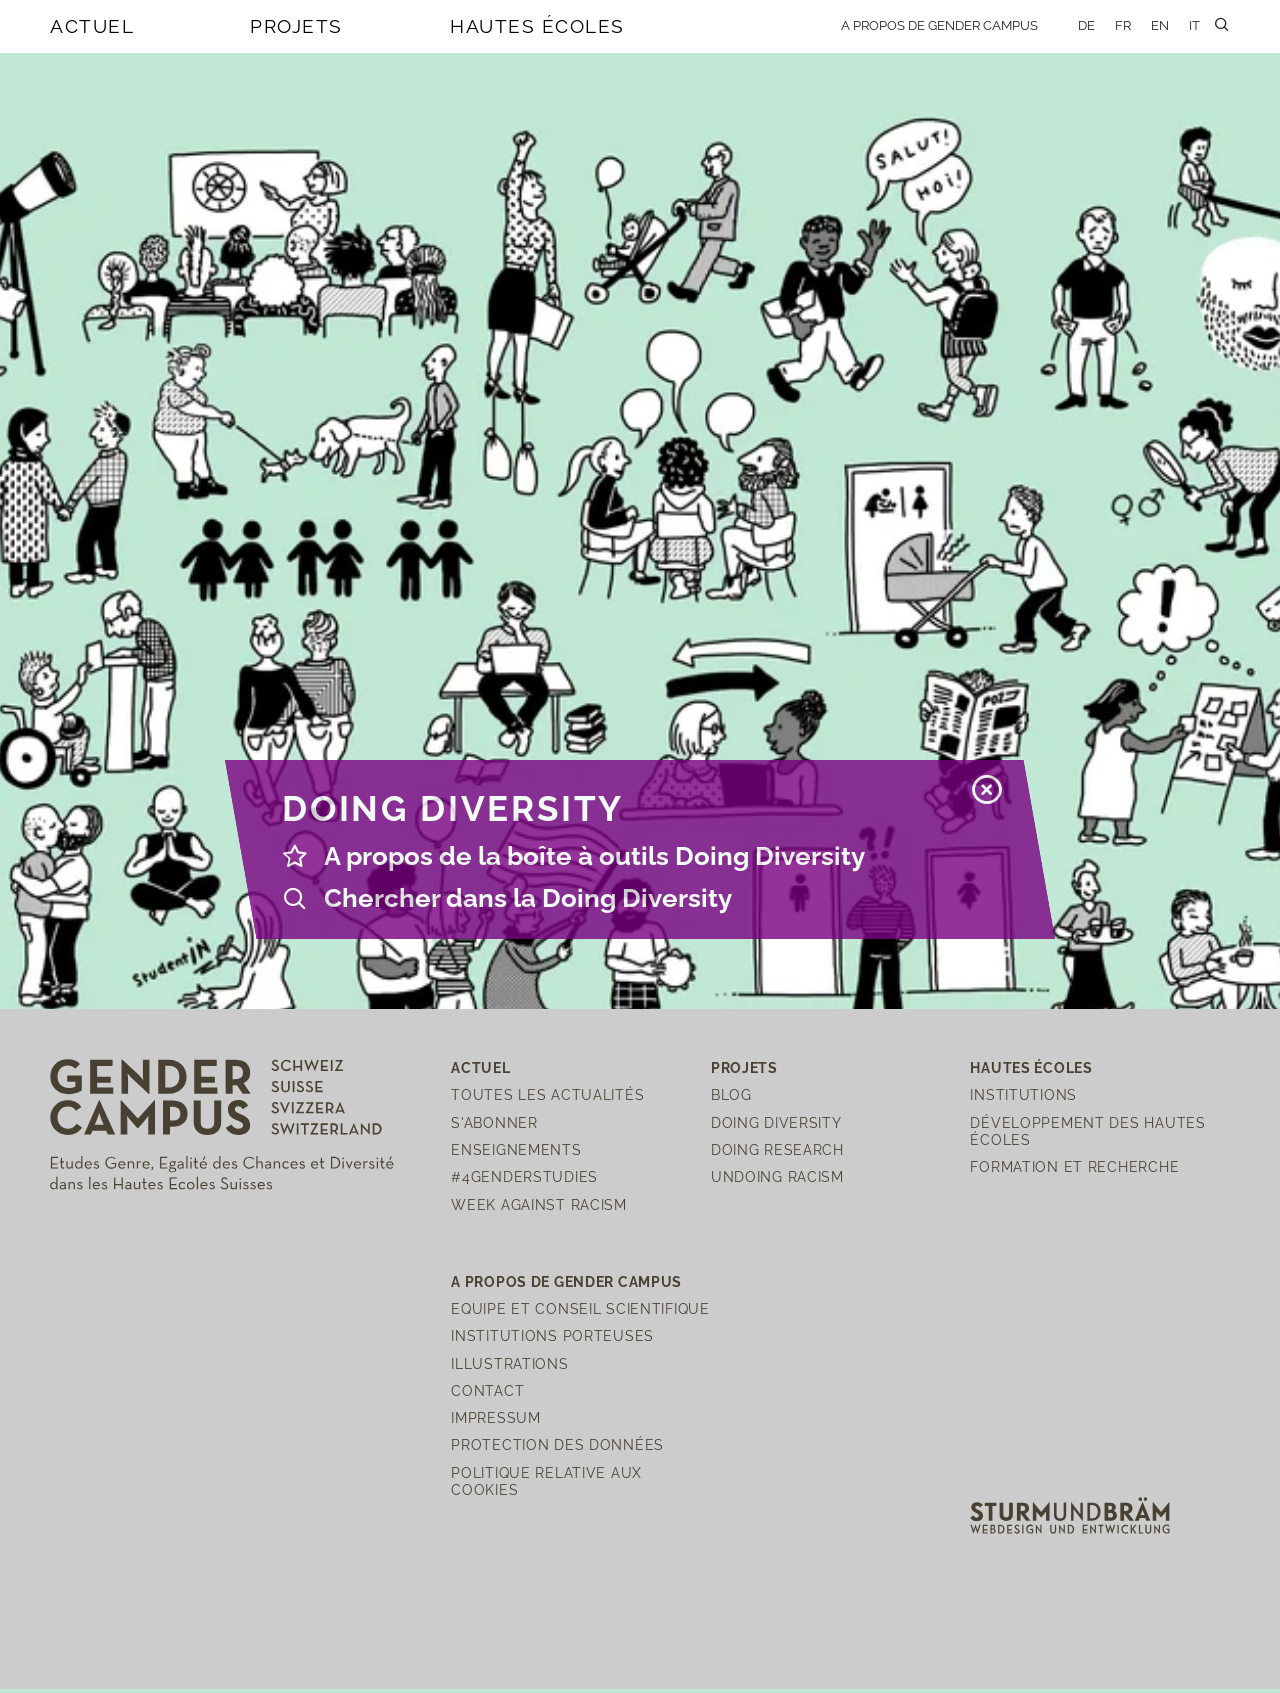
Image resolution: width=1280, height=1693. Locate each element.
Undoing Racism (777, 1176)
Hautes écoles (537, 26)
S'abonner (494, 1122)
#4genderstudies (524, 1176)
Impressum (495, 1417)
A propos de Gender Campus (939, 25)
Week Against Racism (539, 1204)
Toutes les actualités (547, 1094)
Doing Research (777, 1149)
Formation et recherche (1074, 1166)
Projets (296, 26)
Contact (487, 1390)
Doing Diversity (776, 1122)
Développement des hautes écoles (1087, 1131)
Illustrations (509, 1363)
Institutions (1023, 1094)
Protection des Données (557, 1444)
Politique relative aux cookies (546, 1481)
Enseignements (516, 1149)
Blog (731, 1094)
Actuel (92, 26)
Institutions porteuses (552, 1335)
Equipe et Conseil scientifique (580, 1308)
